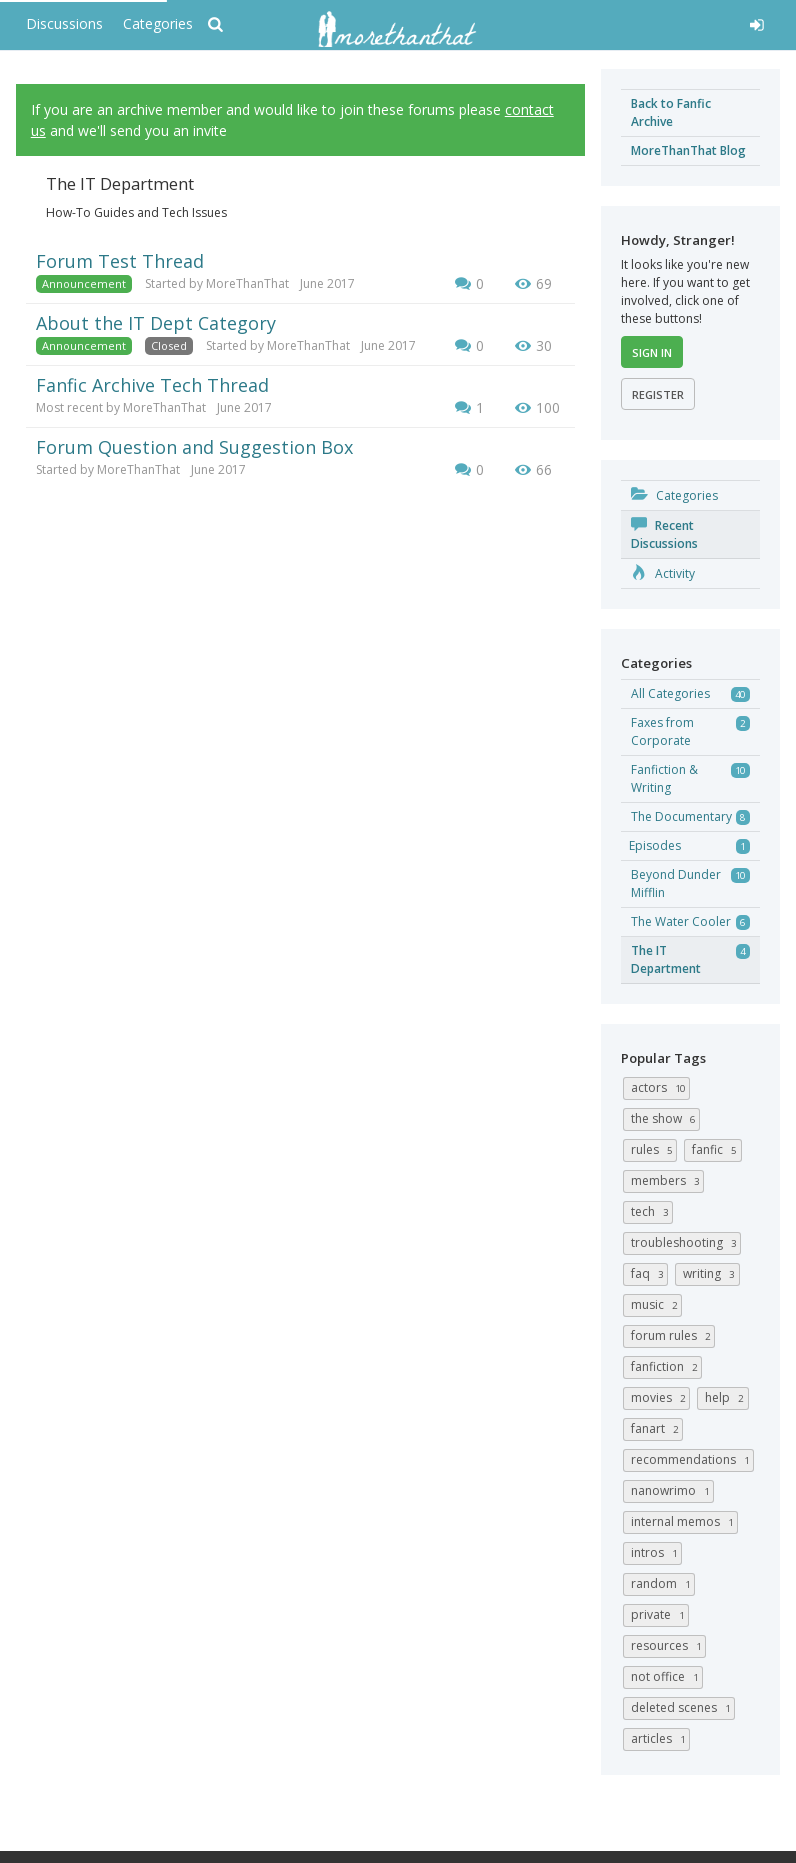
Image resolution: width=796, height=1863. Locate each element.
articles (660, 1738)
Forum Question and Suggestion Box (194, 447)
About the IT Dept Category (156, 323)
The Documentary (681, 816)
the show (665, 1118)
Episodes (655, 845)
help (726, 1397)
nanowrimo (672, 1490)
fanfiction (666, 1366)
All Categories (670, 693)
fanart (657, 1428)
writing (711, 1273)
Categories (158, 23)
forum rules (673, 1335)
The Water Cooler (681, 921)
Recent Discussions (664, 534)
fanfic (716, 1149)
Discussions (64, 23)
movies (660, 1397)
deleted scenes (683, 1707)
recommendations (692, 1459)
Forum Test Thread (120, 261)
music (656, 1304)
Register (658, 394)
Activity (663, 573)
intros (656, 1552)
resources (668, 1645)
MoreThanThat (247, 283)
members (667, 1180)
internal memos (684, 1521)
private (660, 1614)
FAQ (649, 1273)
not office (667, 1676)
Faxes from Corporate (662, 731)
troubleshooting (686, 1242)
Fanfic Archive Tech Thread (152, 385)
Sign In (652, 352)
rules (654, 1149)
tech (652, 1211)
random (663, 1583)
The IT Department (666, 959)
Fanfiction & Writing (664, 778)
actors (660, 1087)
